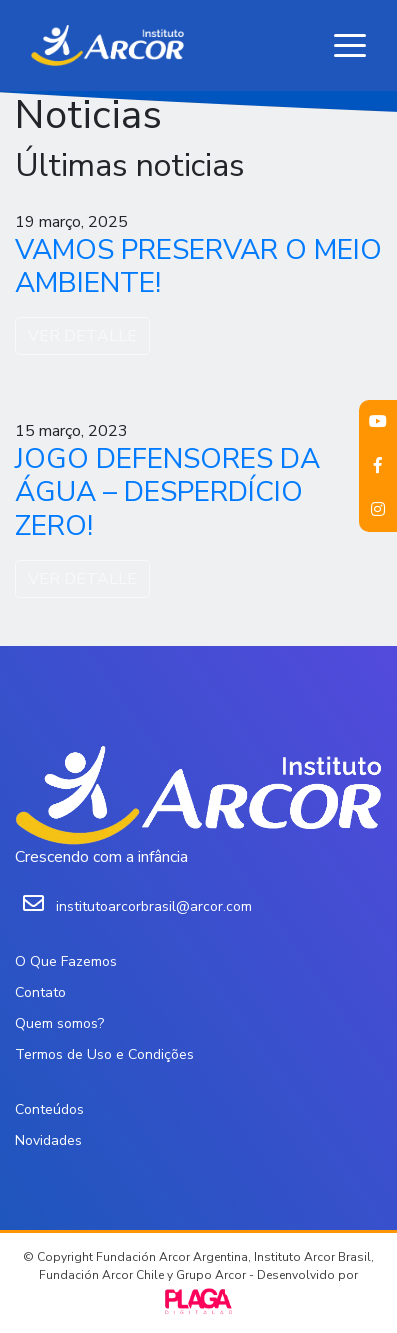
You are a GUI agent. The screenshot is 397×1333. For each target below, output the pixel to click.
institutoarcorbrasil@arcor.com (154, 906)
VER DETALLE (82, 336)
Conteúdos (49, 1109)
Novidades (48, 1140)
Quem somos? (59, 1023)
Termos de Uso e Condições (104, 1054)
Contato (40, 992)
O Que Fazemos (66, 961)
